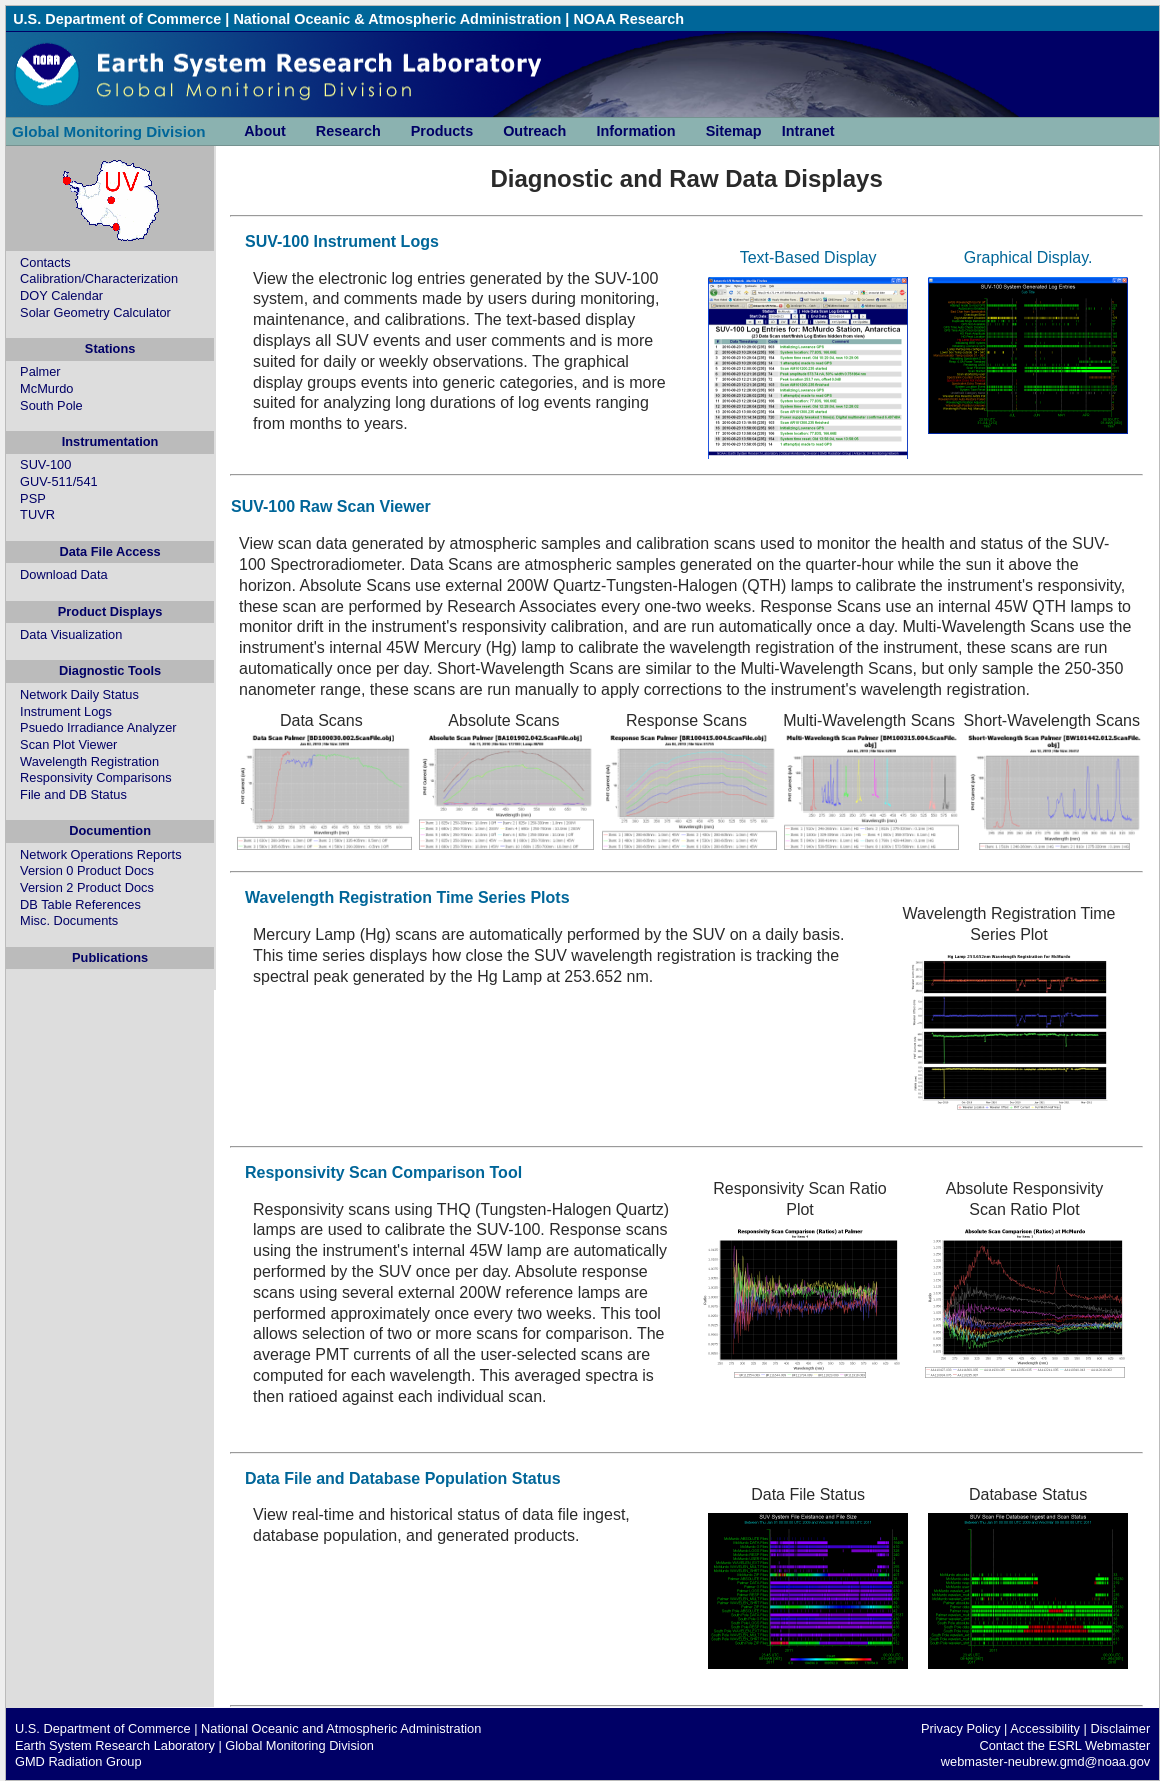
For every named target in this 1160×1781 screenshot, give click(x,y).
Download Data (64, 574)
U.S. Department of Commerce (117, 19)
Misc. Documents (69, 920)
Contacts (45, 262)
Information (635, 131)
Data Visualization (71, 634)
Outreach (534, 131)
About (265, 131)
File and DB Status (73, 794)
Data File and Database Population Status (403, 1478)
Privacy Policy (961, 1728)
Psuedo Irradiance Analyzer (98, 727)
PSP (33, 498)
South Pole (51, 405)
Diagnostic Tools (110, 670)
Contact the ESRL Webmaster (1064, 1745)
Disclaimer (1120, 1728)
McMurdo (46, 388)
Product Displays (110, 611)
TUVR (37, 514)
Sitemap (734, 131)
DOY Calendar (61, 295)
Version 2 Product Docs (87, 887)
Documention (110, 830)
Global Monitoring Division (108, 131)
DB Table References (80, 904)
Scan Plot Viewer (68, 744)
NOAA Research (628, 19)
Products (442, 131)
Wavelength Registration (89, 761)
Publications (110, 957)
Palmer (40, 371)
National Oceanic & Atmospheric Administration (397, 19)
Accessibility (1045, 1728)
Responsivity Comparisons (96, 777)
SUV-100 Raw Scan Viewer (331, 506)
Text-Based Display (808, 257)
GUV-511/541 (59, 481)
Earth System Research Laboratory (115, 1745)
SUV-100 (45, 464)
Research (348, 131)
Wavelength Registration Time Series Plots (407, 897)
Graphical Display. (1028, 257)
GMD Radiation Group (78, 1761)
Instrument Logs (66, 711)
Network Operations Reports (100, 854)
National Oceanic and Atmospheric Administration (341, 1728)
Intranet (808, 131)
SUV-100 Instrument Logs (342, 241)
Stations (110, 348)
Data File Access (109, 551)
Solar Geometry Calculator (95, 312)
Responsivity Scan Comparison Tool (383, 1172)
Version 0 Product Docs (87, 870)
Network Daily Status (79, 694)
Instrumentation (110, 441)
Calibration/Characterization (99, 278)
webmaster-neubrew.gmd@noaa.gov (1045, 1761)
